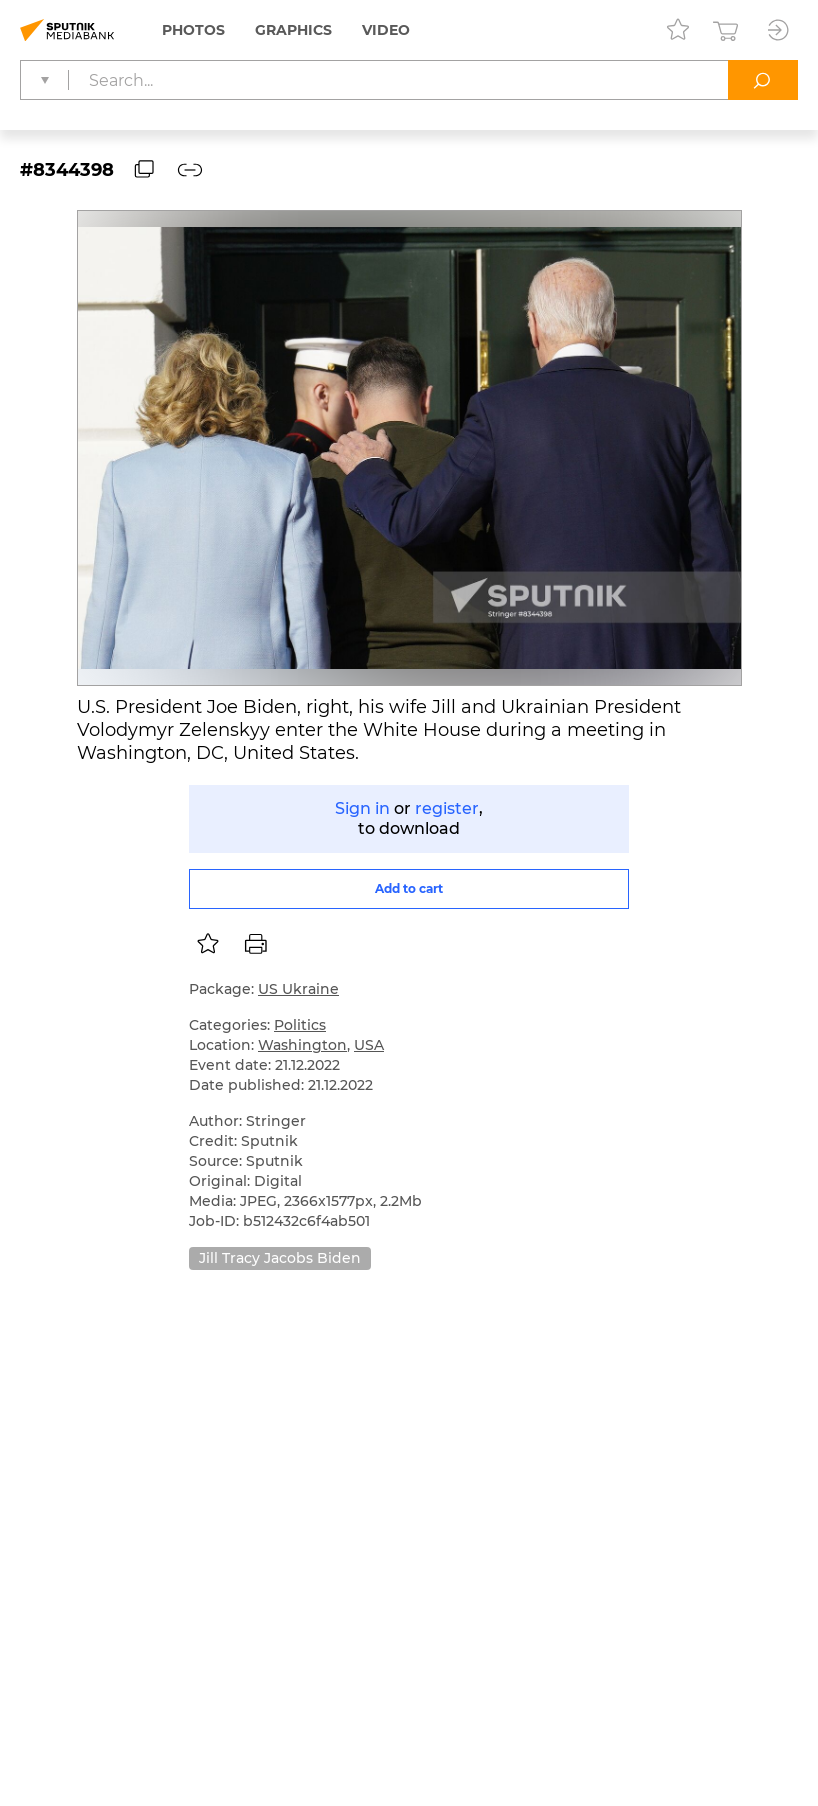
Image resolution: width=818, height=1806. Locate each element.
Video (386, 30)
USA (369, 1045)
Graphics (293, 30)
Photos (193, 30)
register (447, 808)
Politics (300, 1025)
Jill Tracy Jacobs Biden (280, 1258)
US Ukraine (298, 989)
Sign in (362, 808)
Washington (302, 1045)
